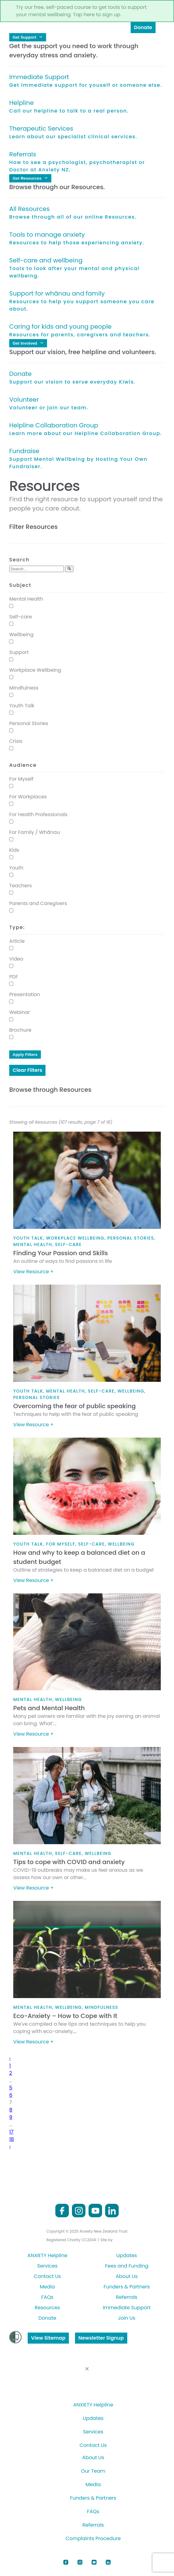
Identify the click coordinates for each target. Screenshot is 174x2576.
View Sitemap (48, 2337)
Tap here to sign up (97, 14)
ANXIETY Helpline (47, 2255)
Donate (143, 27)
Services (47, 2265)
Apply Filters (25, 1054)
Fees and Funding (126, 2265)
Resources (47, 2307)
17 (11, 2131)
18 (11, 2139)
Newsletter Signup (101, 2337)
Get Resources (30, 178)
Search (19, 559)
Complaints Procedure (93, 2538)
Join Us (126, 2318)
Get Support (28, 37)
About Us (126, 2276)
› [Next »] (9, 2146)
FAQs (47, 2297)
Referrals (126, 2297)
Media (47, 2286)
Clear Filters (27, 1070)
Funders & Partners (127, 2286)
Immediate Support (127, 2307)
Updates (126, 2255)
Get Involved (28, 343)
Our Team (93, 2471)
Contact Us (47, 2276)
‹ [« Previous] (9, 2058)
